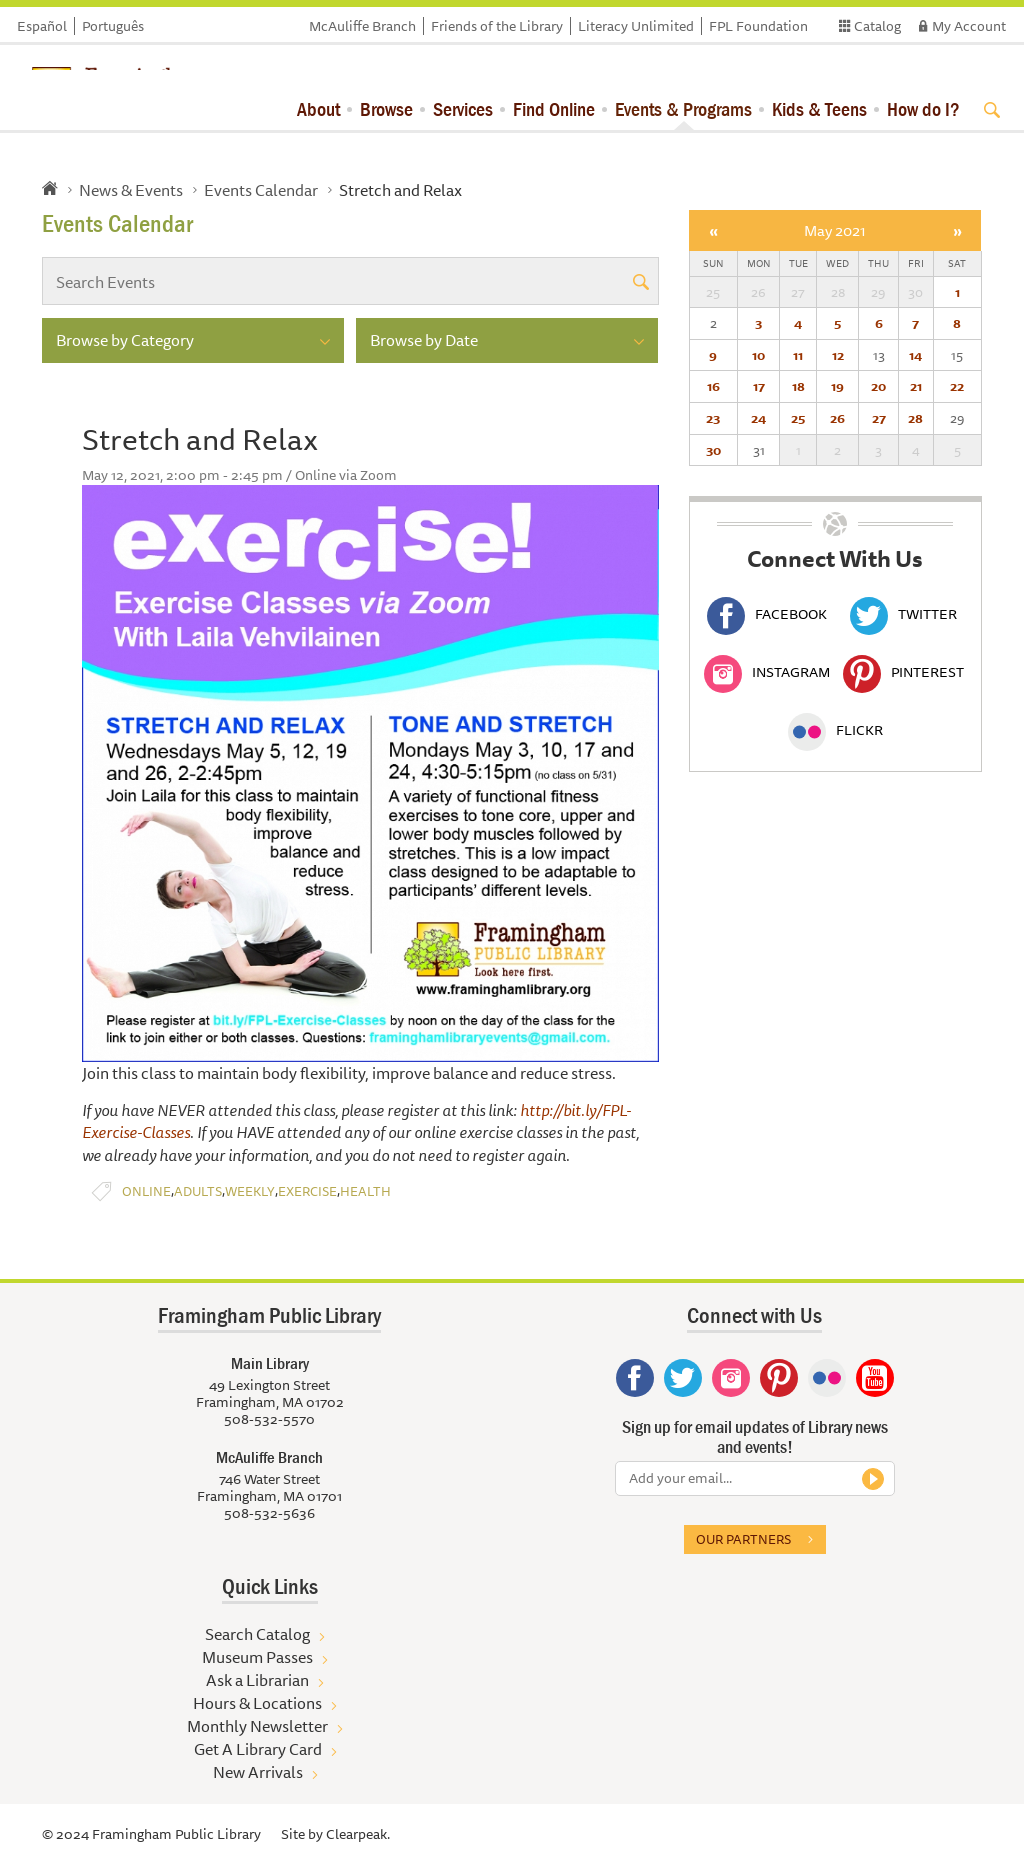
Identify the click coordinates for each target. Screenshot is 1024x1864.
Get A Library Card (258, 1749)
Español (42, 26)
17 (759, 386)
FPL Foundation (758, 26)
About (318, 108)
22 (957, 386)
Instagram (767, 672)
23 (713, 418)
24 (758, 418)
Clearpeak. (358, 1834)
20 (878, 386)
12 (838, 355)
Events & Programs (683, 108)
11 (798, 355)
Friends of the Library (497, 26)
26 (837, 418)
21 (916, 386)
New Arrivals (258, 1772)
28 (915, 418)
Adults (198, 1191)
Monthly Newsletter (257, 1726)
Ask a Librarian (257, 1680)
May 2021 (835, 230)
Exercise (307, 1191)
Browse (386, 108)
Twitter (903, 614)
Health (365, 1191)
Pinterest (903, 672)
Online (146, 1191)
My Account (969, 26)
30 (713, 450)
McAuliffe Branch (362, 26)
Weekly (250, 1191)
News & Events (131, 190)
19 (837, 386)
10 (758, 355)
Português (113, 26)
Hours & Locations (257, 1703)
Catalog (877, 26)
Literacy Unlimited (636, 26)
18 (798, 386)
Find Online (554, 108)
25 (798, 418)
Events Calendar (261, 190)
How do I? (923, 108)
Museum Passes (257, 1657)
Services (463, 108)
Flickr (835, 730)
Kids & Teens (819, 108)
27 (879, 418)
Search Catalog (257, 1634)
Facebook (767, 614)
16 (713, 386)
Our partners (743, 1539)
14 (915, 355)
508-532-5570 (269, 1419)
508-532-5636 (269, 1513)
